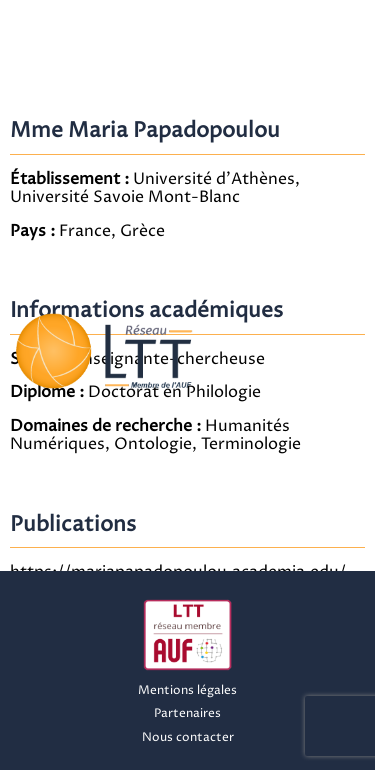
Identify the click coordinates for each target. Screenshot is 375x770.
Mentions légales (187, 690)
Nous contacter (188, 737)
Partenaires (187, 713)
